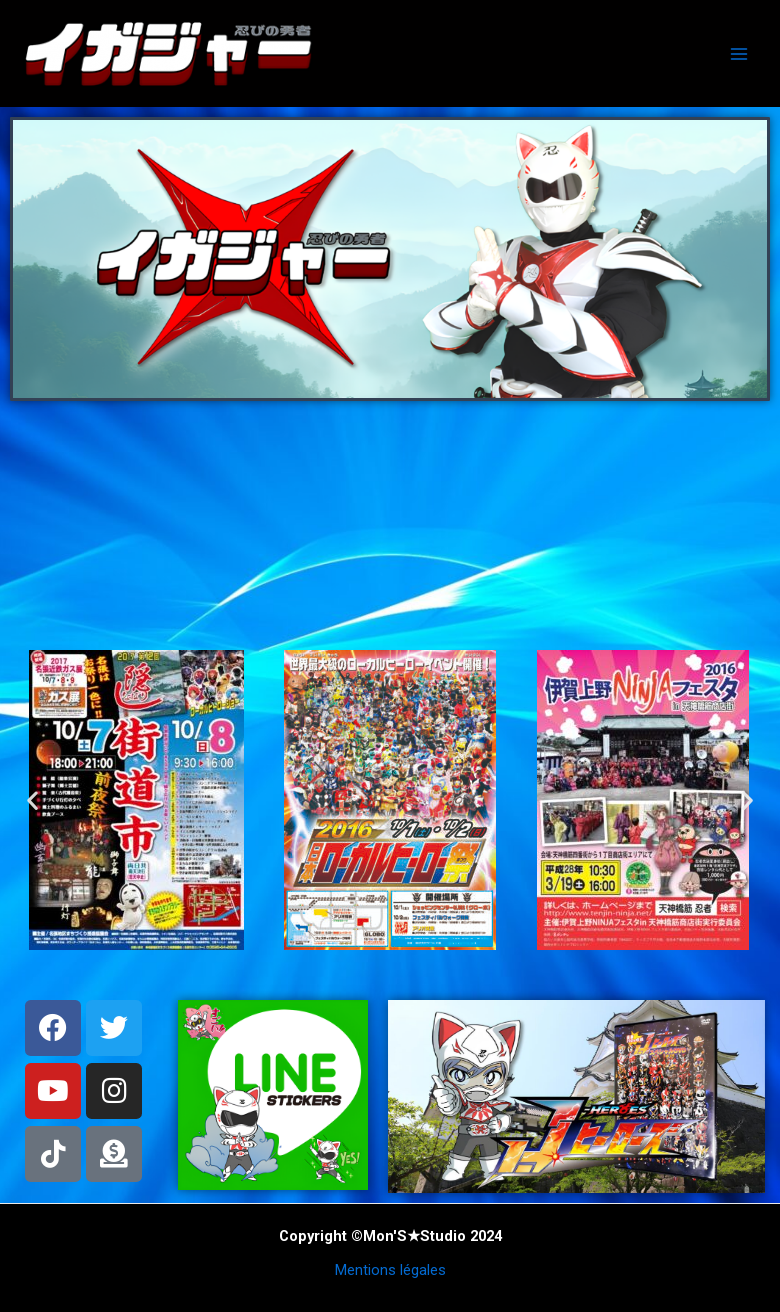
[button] (32, 799)
